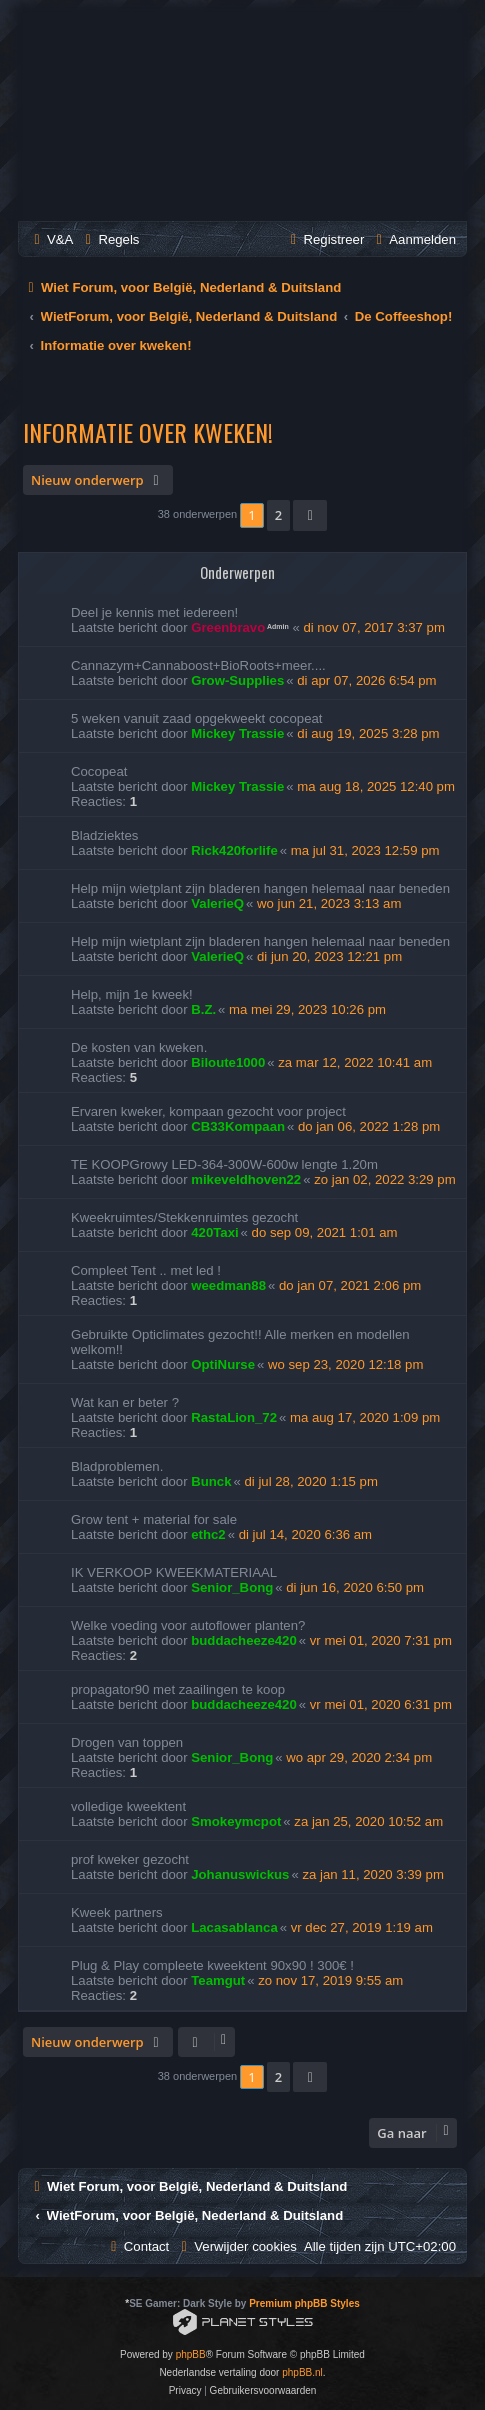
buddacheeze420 (244, 1640)
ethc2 (208, 1534)
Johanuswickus (240, 1874)
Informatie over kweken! (148, 432)
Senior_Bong (232, 1587)
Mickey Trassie (237, 733)
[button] (310, 515)
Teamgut (218, 1980)
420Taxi (214, 1232)
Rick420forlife (234, 850)
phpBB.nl (302, 2372)
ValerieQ (217, 903)
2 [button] (278, 515)
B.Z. (203, 1009)
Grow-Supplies (237, 680)
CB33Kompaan (238, 1126)
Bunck (211, 1481)
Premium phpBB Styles (304, 2303)
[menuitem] (51, 239)
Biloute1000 (228, 1062)
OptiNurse (223, 1364)
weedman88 (228, 1285)
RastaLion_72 (234, 1417)
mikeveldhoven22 (246, 1179)
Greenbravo (228, 627)
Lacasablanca (234, 1927)
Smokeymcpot (236, 1821)
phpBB (191, 2354)
